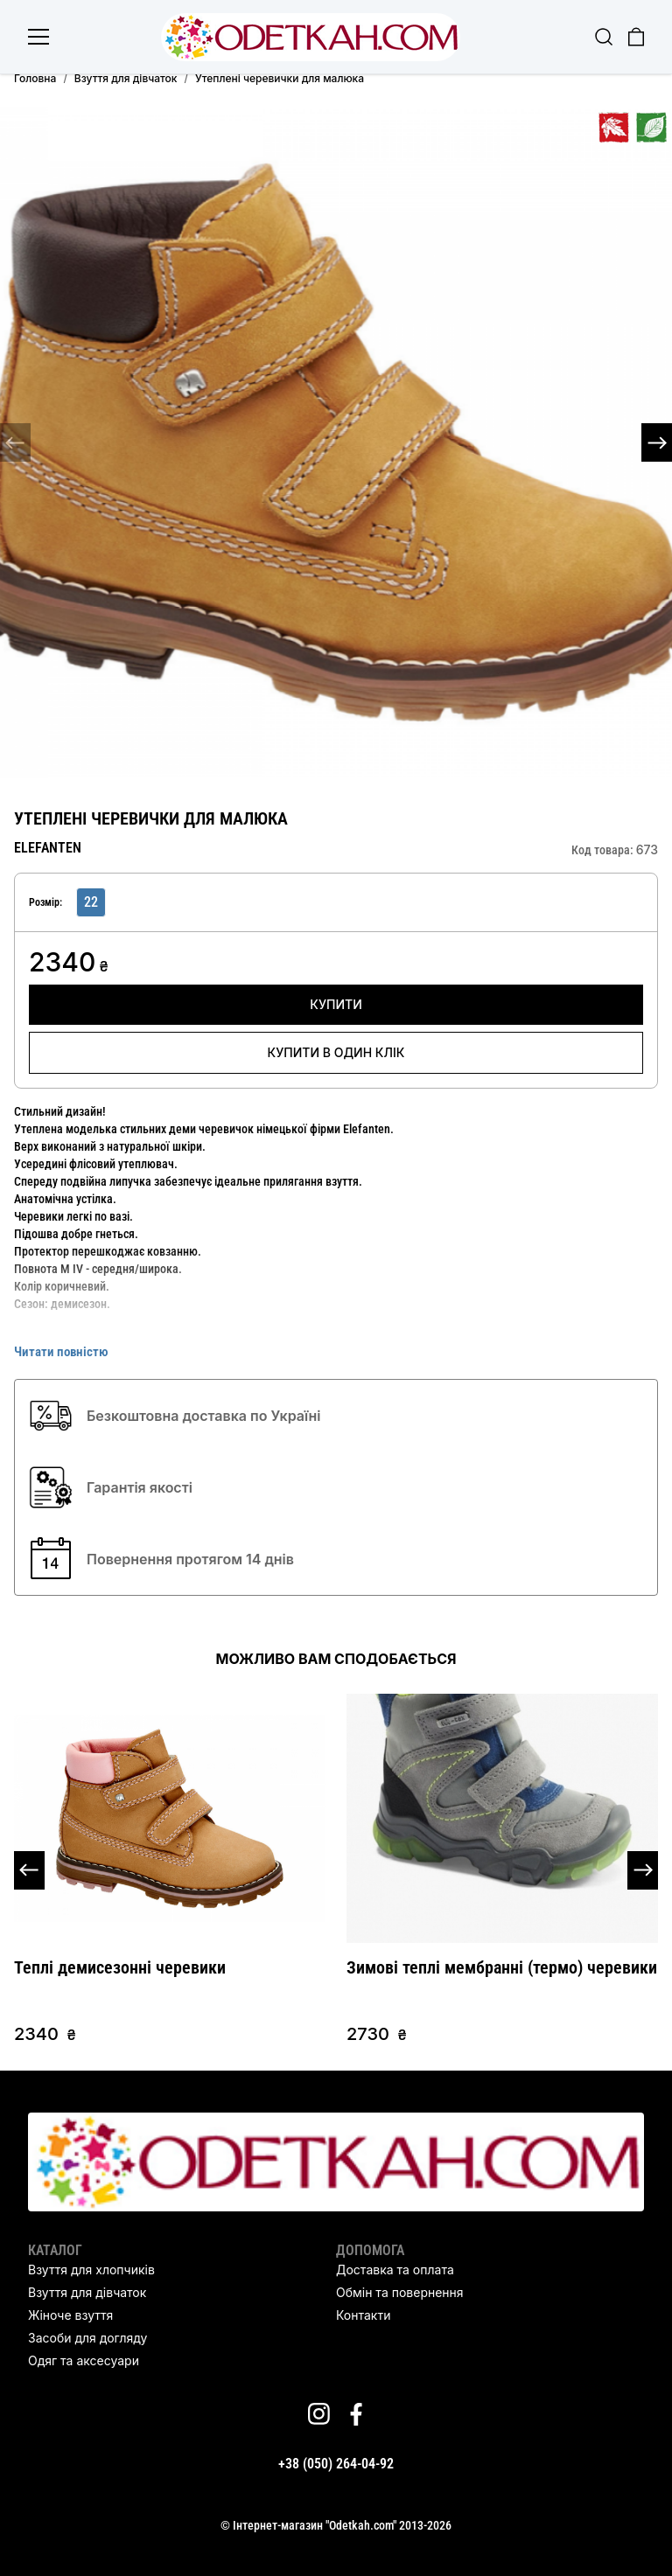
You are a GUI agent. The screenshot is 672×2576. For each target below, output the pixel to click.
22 (91, 902)
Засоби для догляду (87, 2337)
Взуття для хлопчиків (91, 2269)
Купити (335, 1004)
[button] (656, 442)
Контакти (363, 2315)
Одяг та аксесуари (83, 2360)
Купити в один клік (336, 1052)
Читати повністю (61, 1352)
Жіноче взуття (70, 2315)
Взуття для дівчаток (126, 78)
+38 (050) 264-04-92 (336, 2463)
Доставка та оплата (395, 2269)
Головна (35, 78)
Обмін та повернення (400, 2292)
